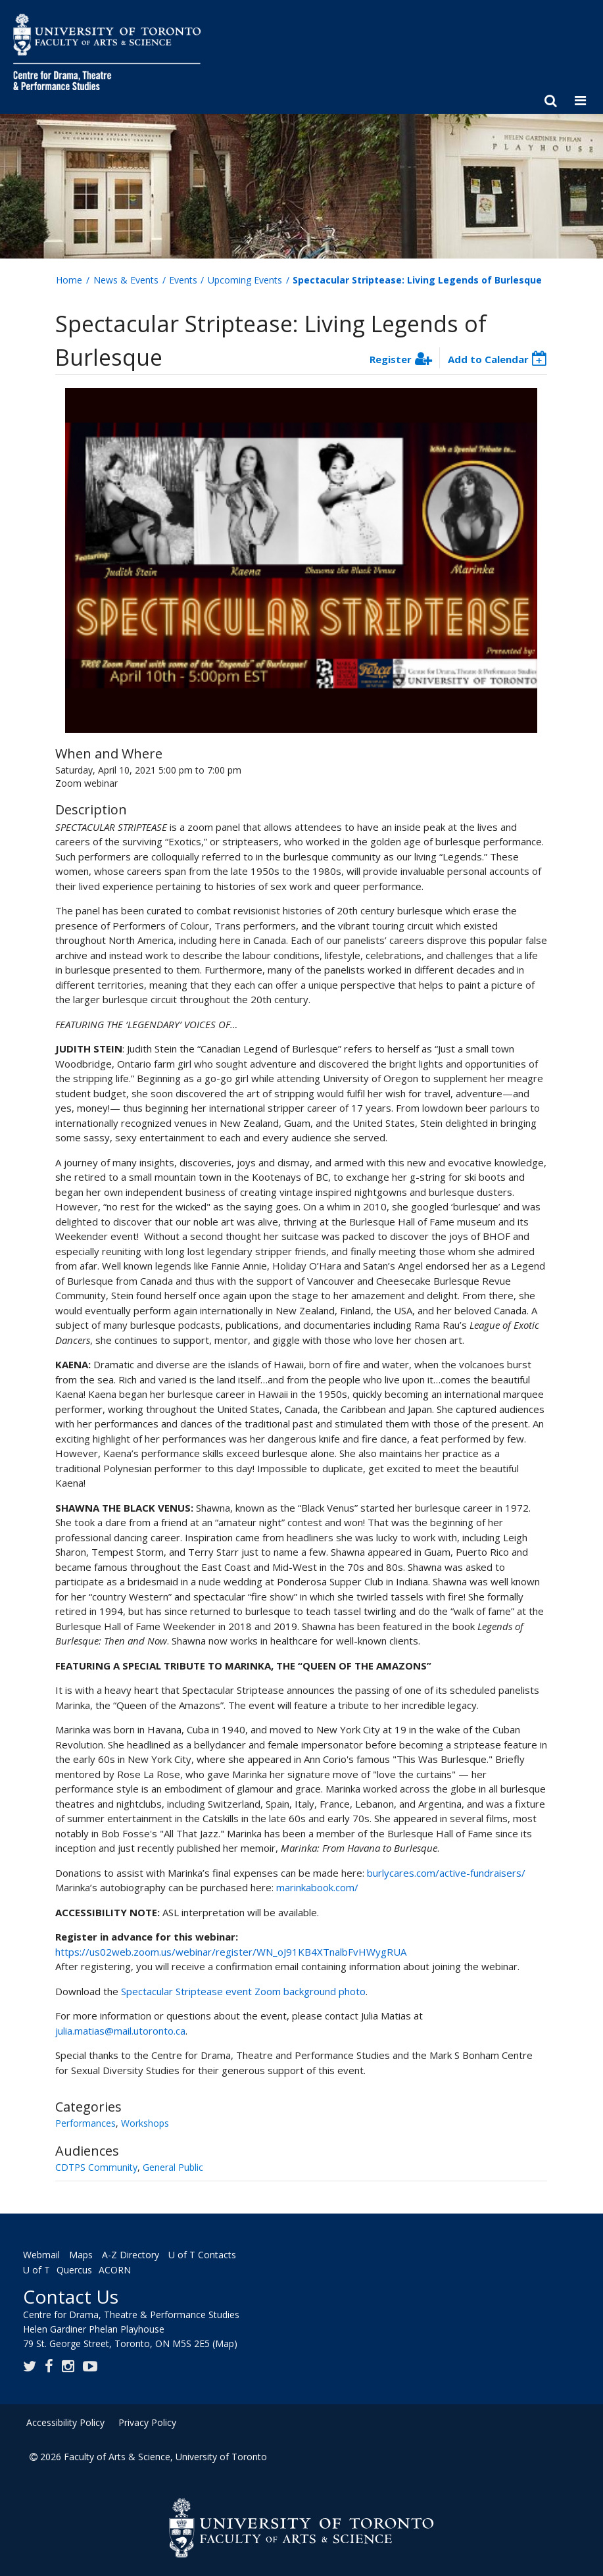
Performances (85, 2123)
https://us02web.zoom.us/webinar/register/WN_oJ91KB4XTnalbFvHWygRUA (230, 1951)
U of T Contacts (202, 2254)
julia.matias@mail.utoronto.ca (120, 2030)
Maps (81, 2254)
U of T (36, 2270)
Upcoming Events (245, 280)
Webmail (41, 2254)
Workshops (145, 2123)
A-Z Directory (130, 2254)
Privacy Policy (147, 2422)
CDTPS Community (96, 2167)
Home (69, 280)
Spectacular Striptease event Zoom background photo (243, 1991)
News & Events (125, 280)
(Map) (224, 2343)
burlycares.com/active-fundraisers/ (446, 1872)
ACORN (115, 2270)
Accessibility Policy (65, 2422)
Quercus (74, 2270)
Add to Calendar (488, 359)
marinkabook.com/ (317, 1887)
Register (391, 359)
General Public (173, 2167)
